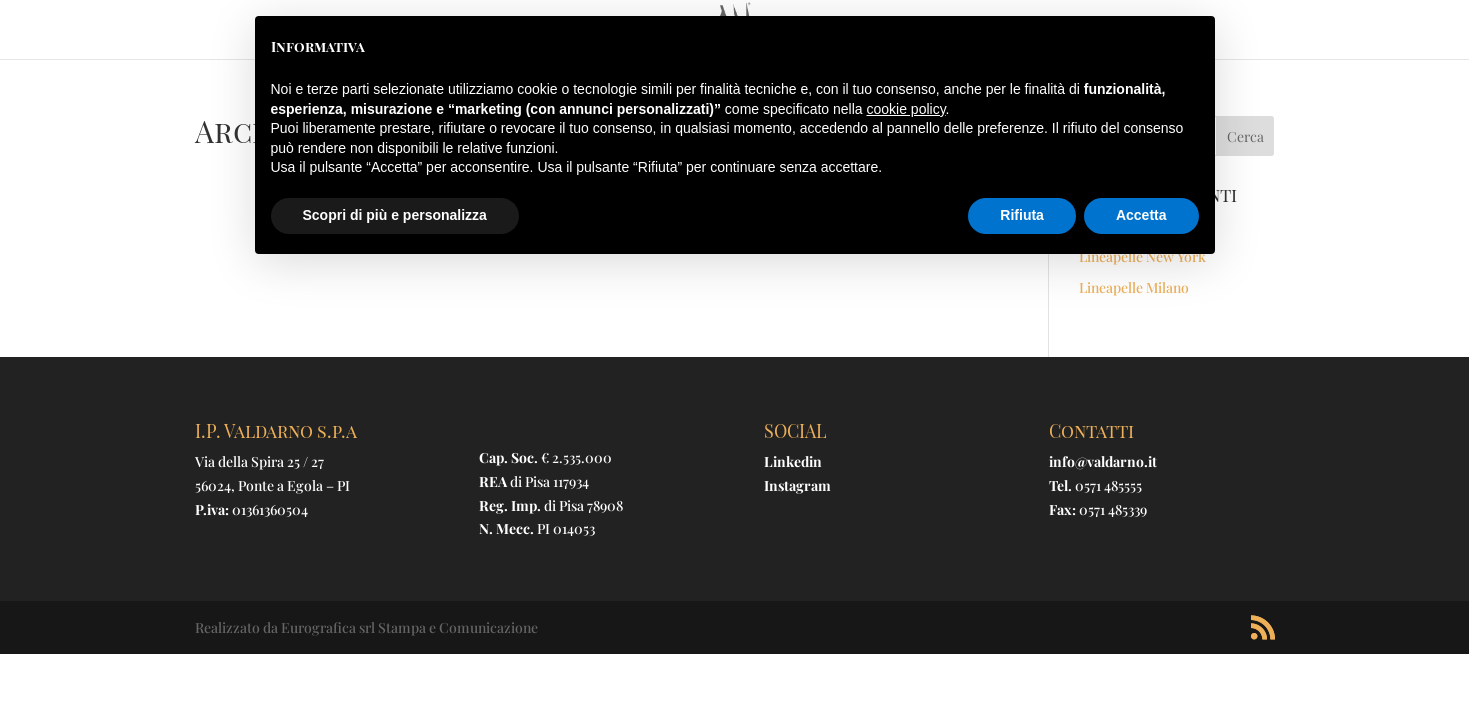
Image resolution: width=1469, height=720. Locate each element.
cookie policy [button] (905, 109)
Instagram (797, 485)
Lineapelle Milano (1134, 287)
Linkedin (793, 461)
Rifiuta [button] (1022, 215)
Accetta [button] (1141, 215)
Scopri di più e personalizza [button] (395, 215)
